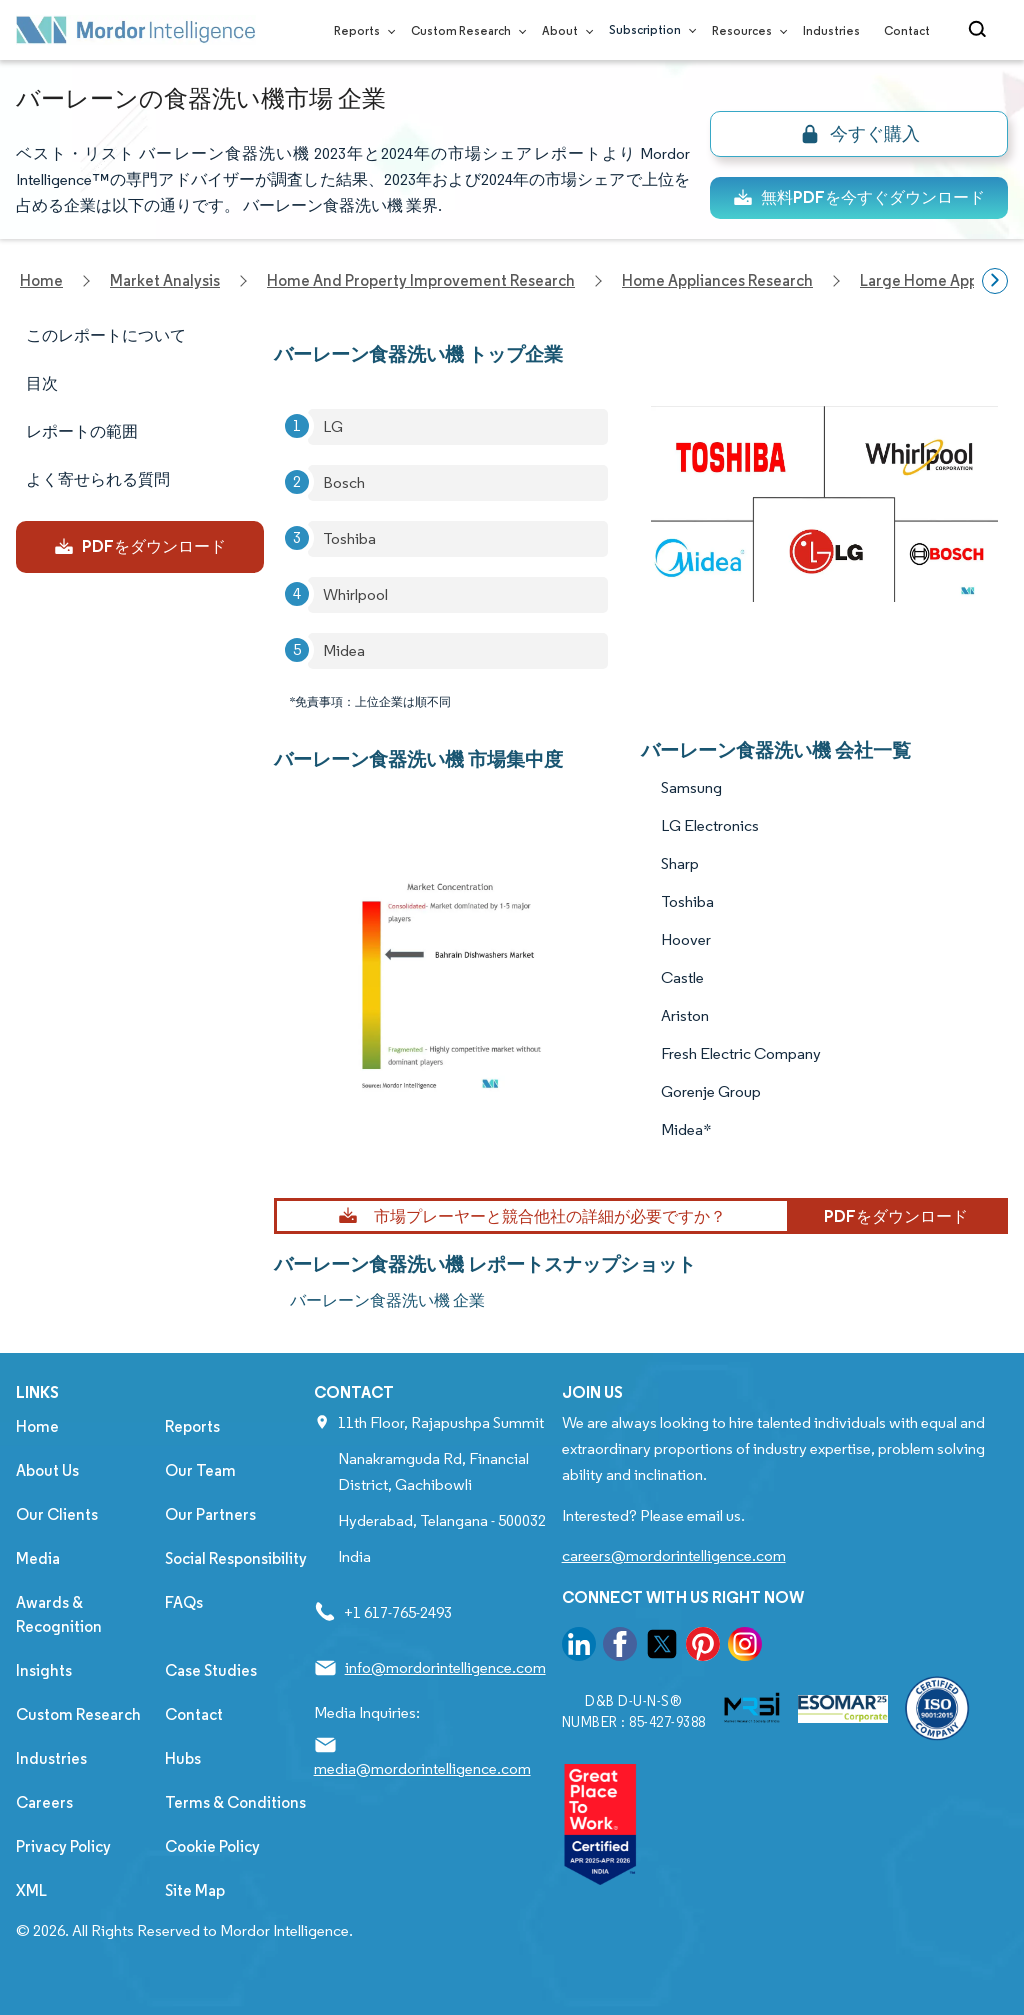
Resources (745, 30)
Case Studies (211, 1670)
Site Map (195, 1890)
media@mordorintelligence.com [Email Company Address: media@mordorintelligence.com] (422, 1768)
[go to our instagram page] (745, 1647)
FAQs (184, 1602)
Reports (360, 30)
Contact (907, 30)
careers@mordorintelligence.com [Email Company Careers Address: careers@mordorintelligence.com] (674, 1555)
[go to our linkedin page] (579, 1647)
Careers (44, 1802)
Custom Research (464, 30)
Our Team (200, 1470)
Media (38, 1558)
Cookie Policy (212, 1846)
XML (31, 1890)
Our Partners (210, 1514)
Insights (44, 1670)
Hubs (183, 1758)
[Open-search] (980, 30)
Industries (831, 30)
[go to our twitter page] (662, 1647)
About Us (47, 1470)
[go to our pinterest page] (703, 1647)
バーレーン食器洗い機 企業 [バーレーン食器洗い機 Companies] (387, 1300)
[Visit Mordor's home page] (136, 30)
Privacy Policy (63, 1846)
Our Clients (57, 1514)
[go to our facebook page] (620, 1647)
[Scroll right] (995, 281)
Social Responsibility (236, 1558)
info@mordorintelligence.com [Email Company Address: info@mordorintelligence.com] (445, 1667)
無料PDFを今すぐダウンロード (859, 197)
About (563, 30)
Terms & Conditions (235, 1802)
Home (37, 1426)
